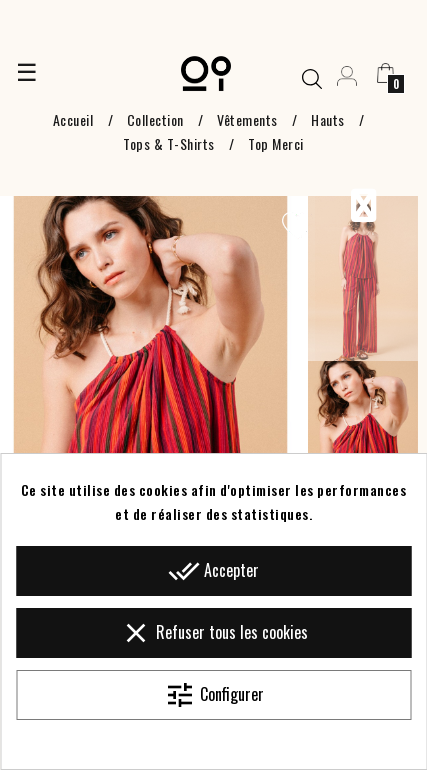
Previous (363, 206)
